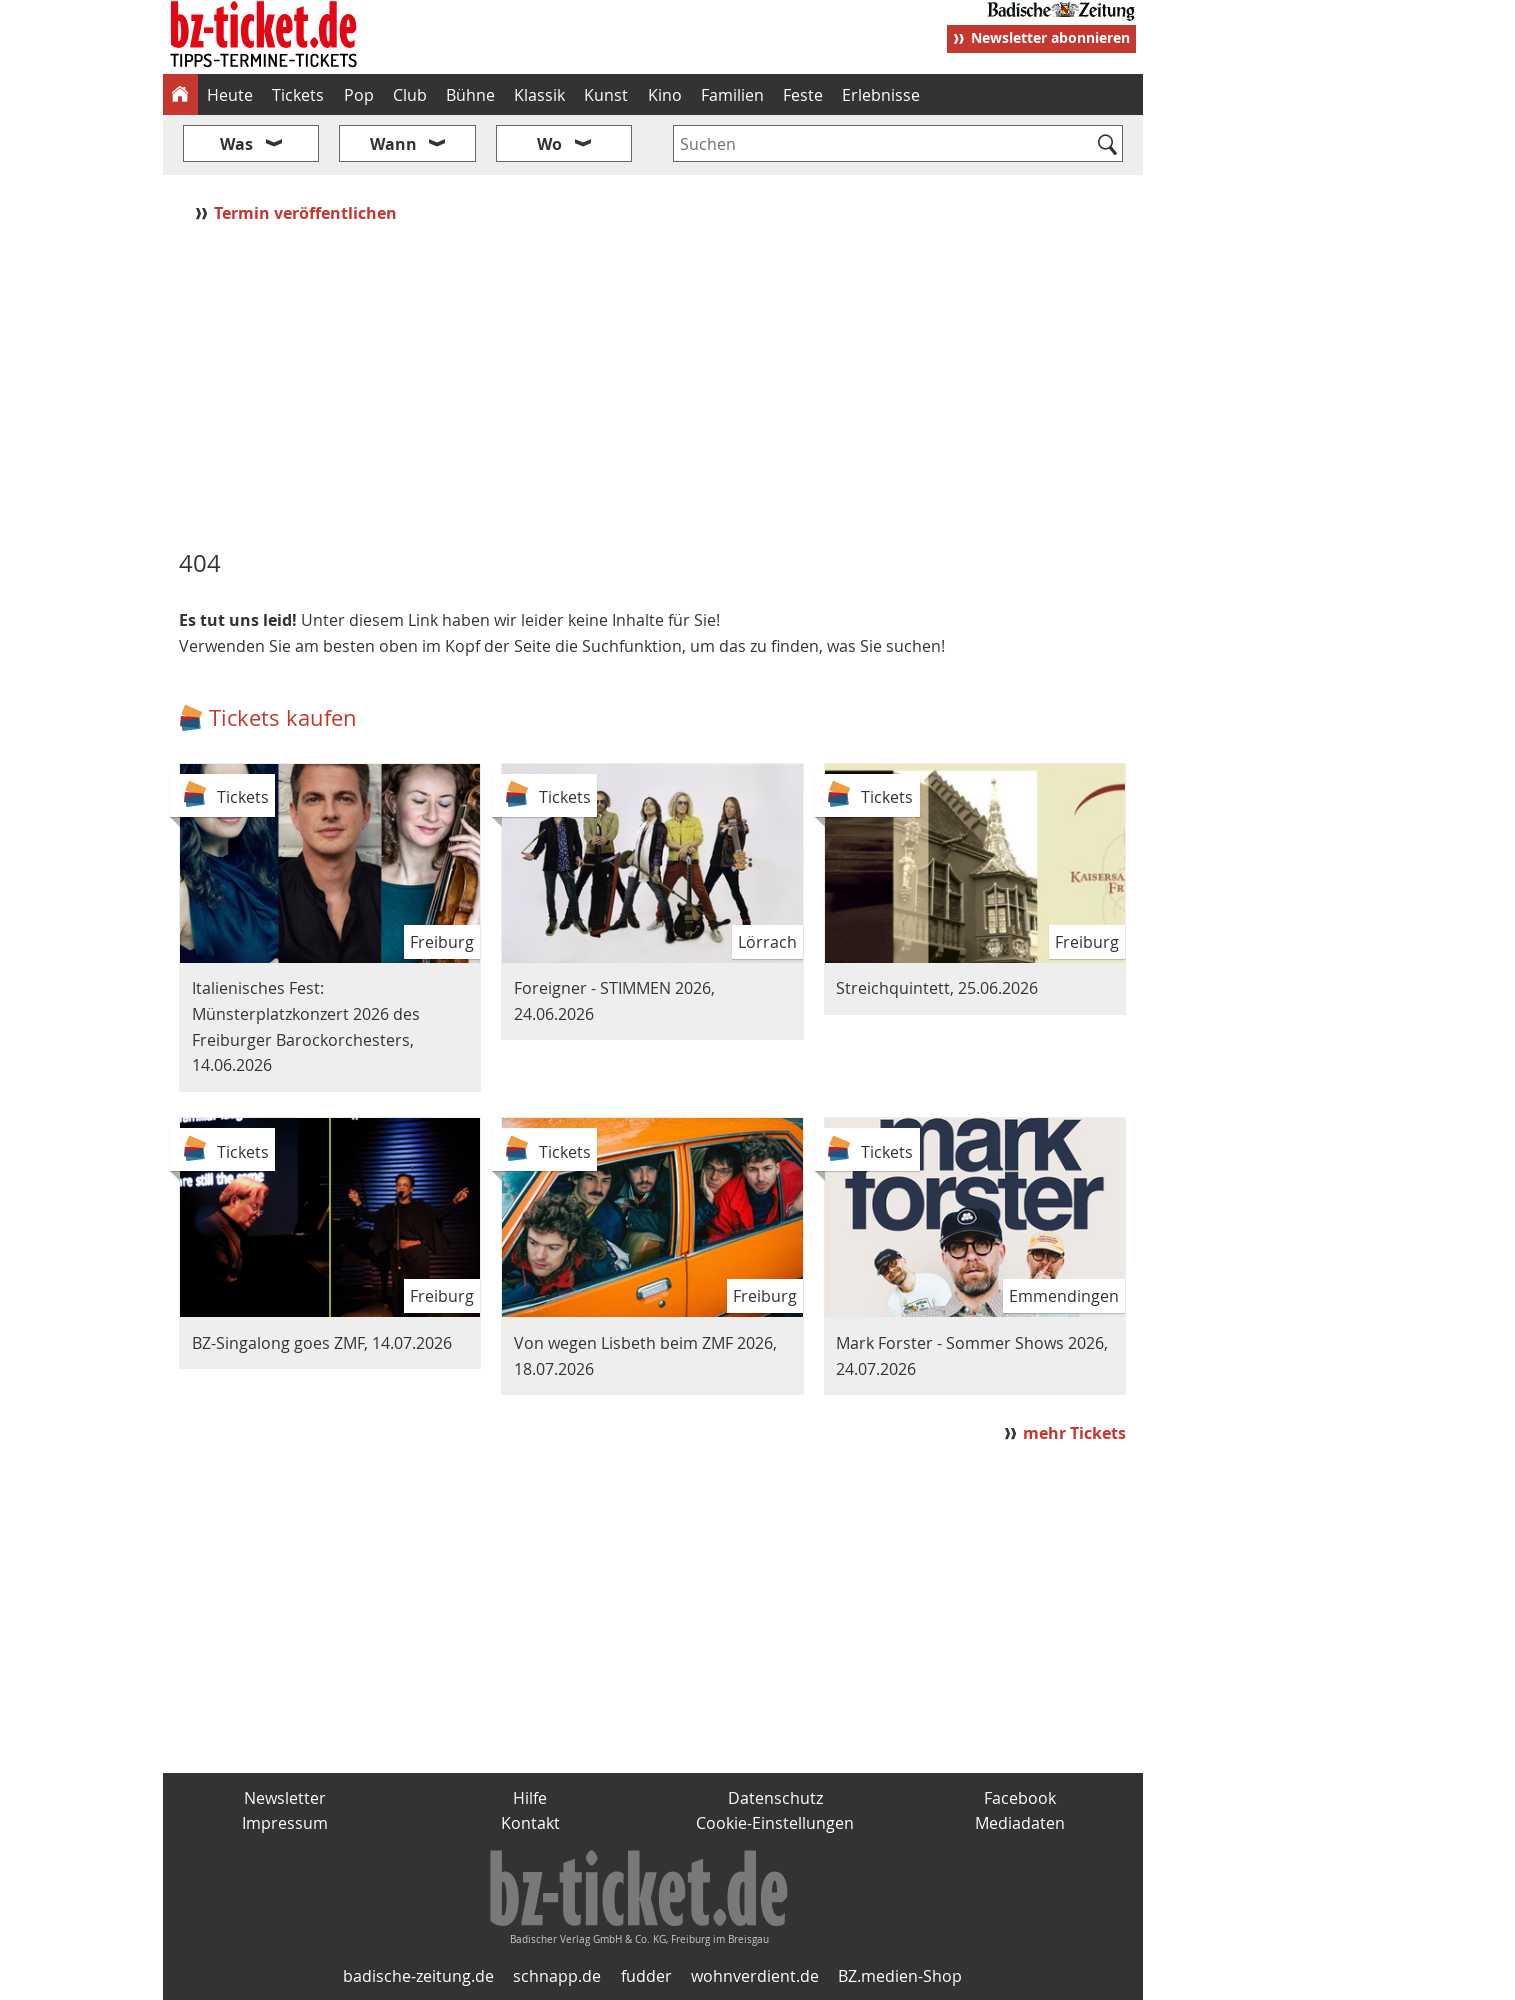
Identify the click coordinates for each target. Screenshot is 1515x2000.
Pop (359, 95)
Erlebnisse (881, 95)
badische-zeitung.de (418, 1976)
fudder (646, 1976)
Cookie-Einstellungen (775, 1823)
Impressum (285, 1823)
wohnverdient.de (755, 1976)
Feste (803, 95)
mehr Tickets (1074, 1433)
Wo (549, 144)
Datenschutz (775, 1798)
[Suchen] (1108, 146)
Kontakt (530, 1823)
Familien (732, 95)
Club (410, 95)
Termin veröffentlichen (307, 213)
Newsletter (285, 1798)
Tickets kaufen (283, 717)
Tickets (298, 95)
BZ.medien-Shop (900, 1976)
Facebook (1020, 1798)
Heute (230, 95)
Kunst (606, 95)
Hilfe (530, 1798)
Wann (393, 144)
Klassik (539, 95)
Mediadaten (1020, 1823)
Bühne (470, 95)
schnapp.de (557, 1976)
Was (236, 144)
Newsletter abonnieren (1050, 37)
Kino (665, 95)
